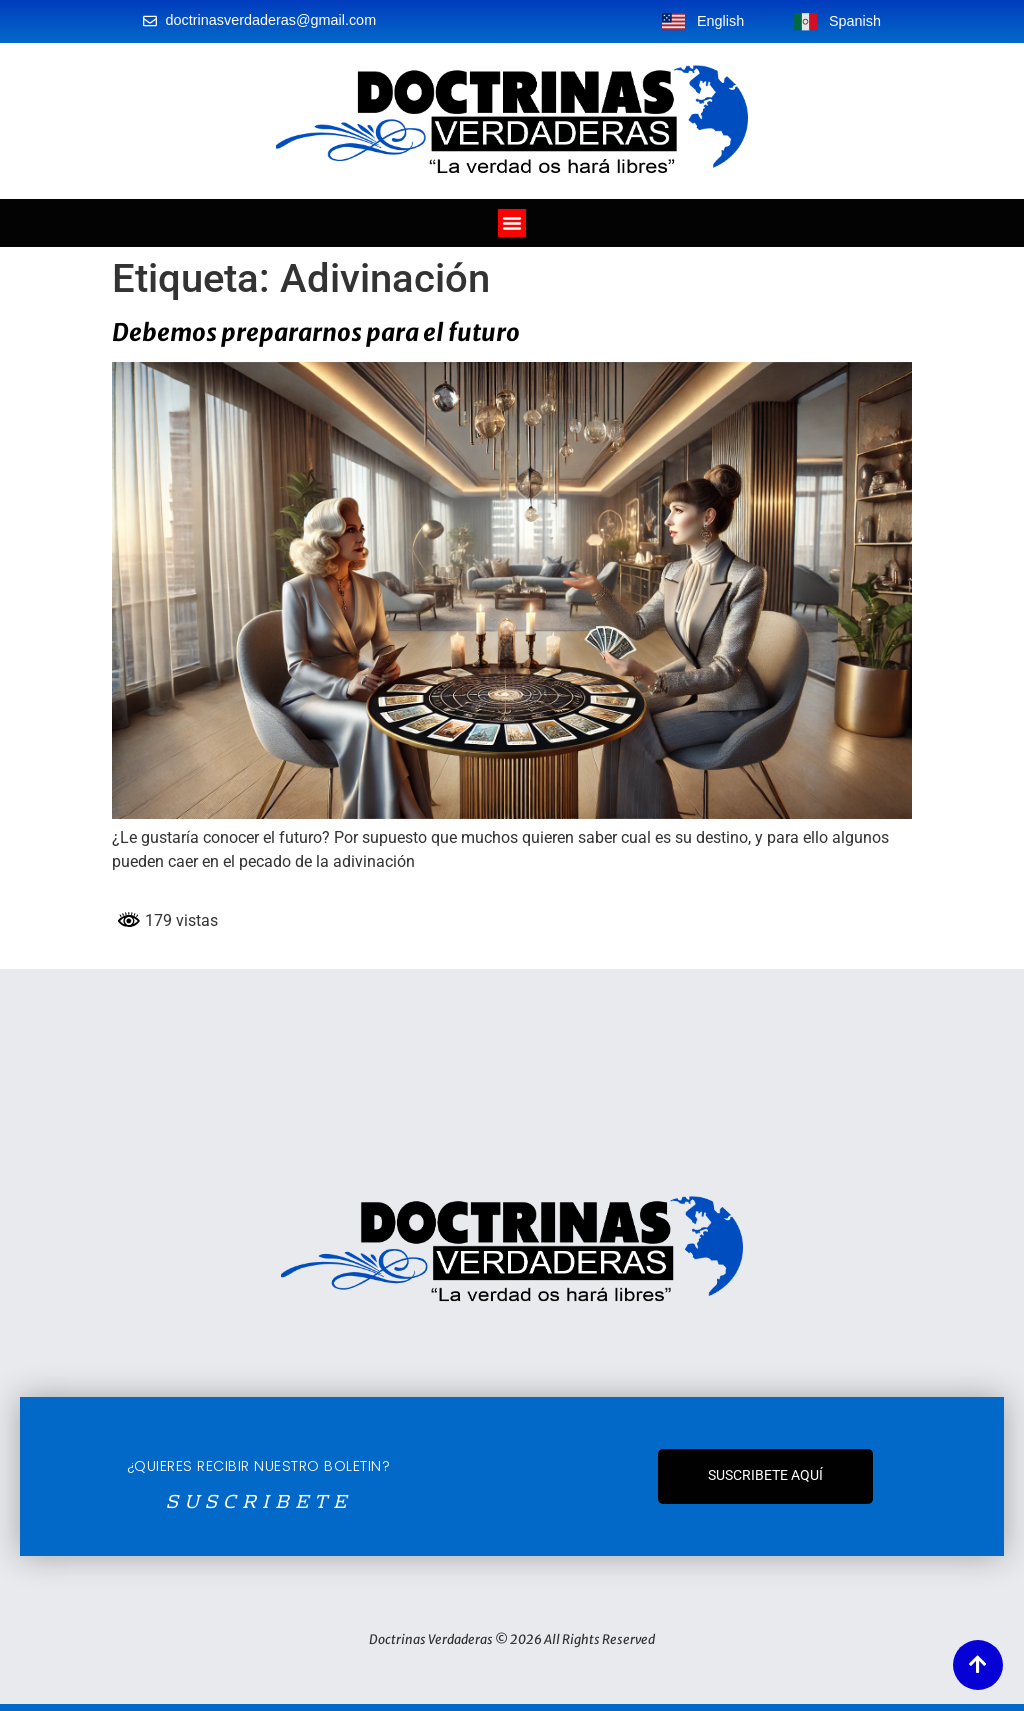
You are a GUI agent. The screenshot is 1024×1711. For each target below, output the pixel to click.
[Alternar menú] (512, 223)
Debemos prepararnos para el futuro (316, 332)
